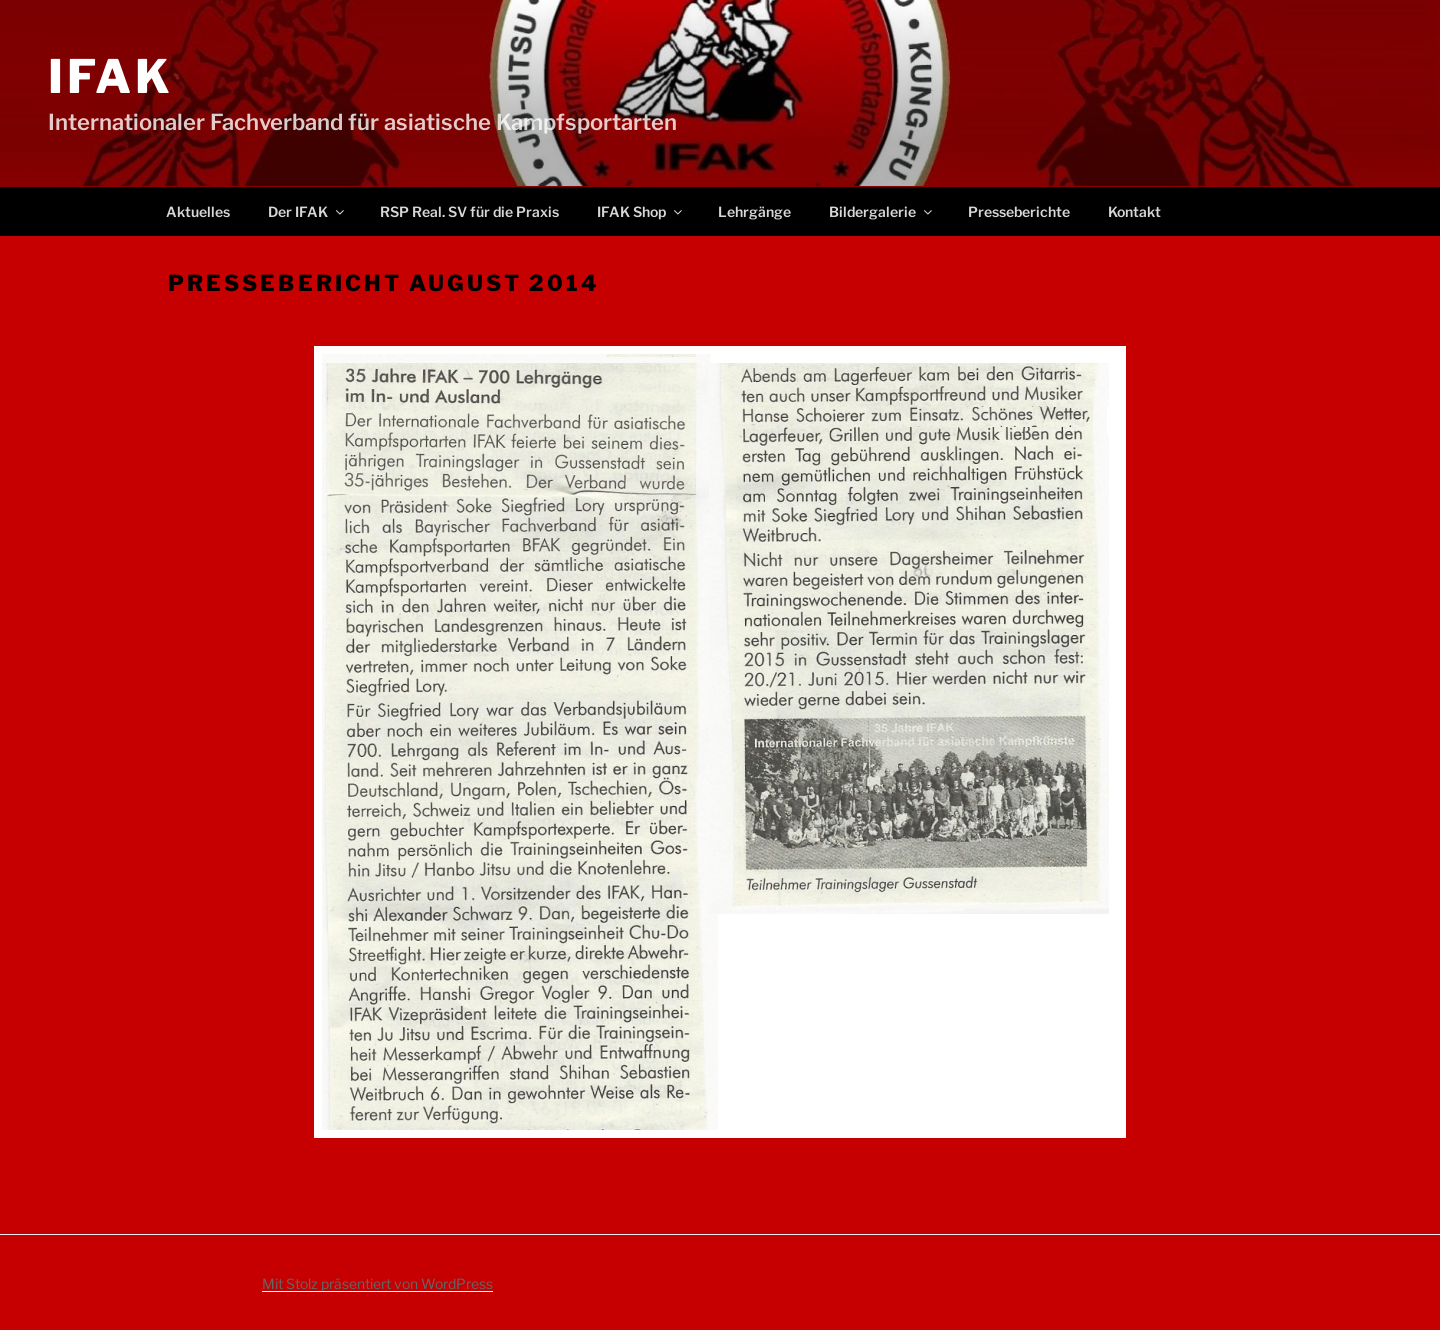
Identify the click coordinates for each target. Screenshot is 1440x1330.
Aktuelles (198, 211)
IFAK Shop (641, 211)
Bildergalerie (882, 211)
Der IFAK (307, 211)
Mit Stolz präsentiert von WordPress (377, 1283)
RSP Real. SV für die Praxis (469, 211)
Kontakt (1134, 211)
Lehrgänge (754, 211)
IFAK (111, 76)
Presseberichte (1019, 211)
